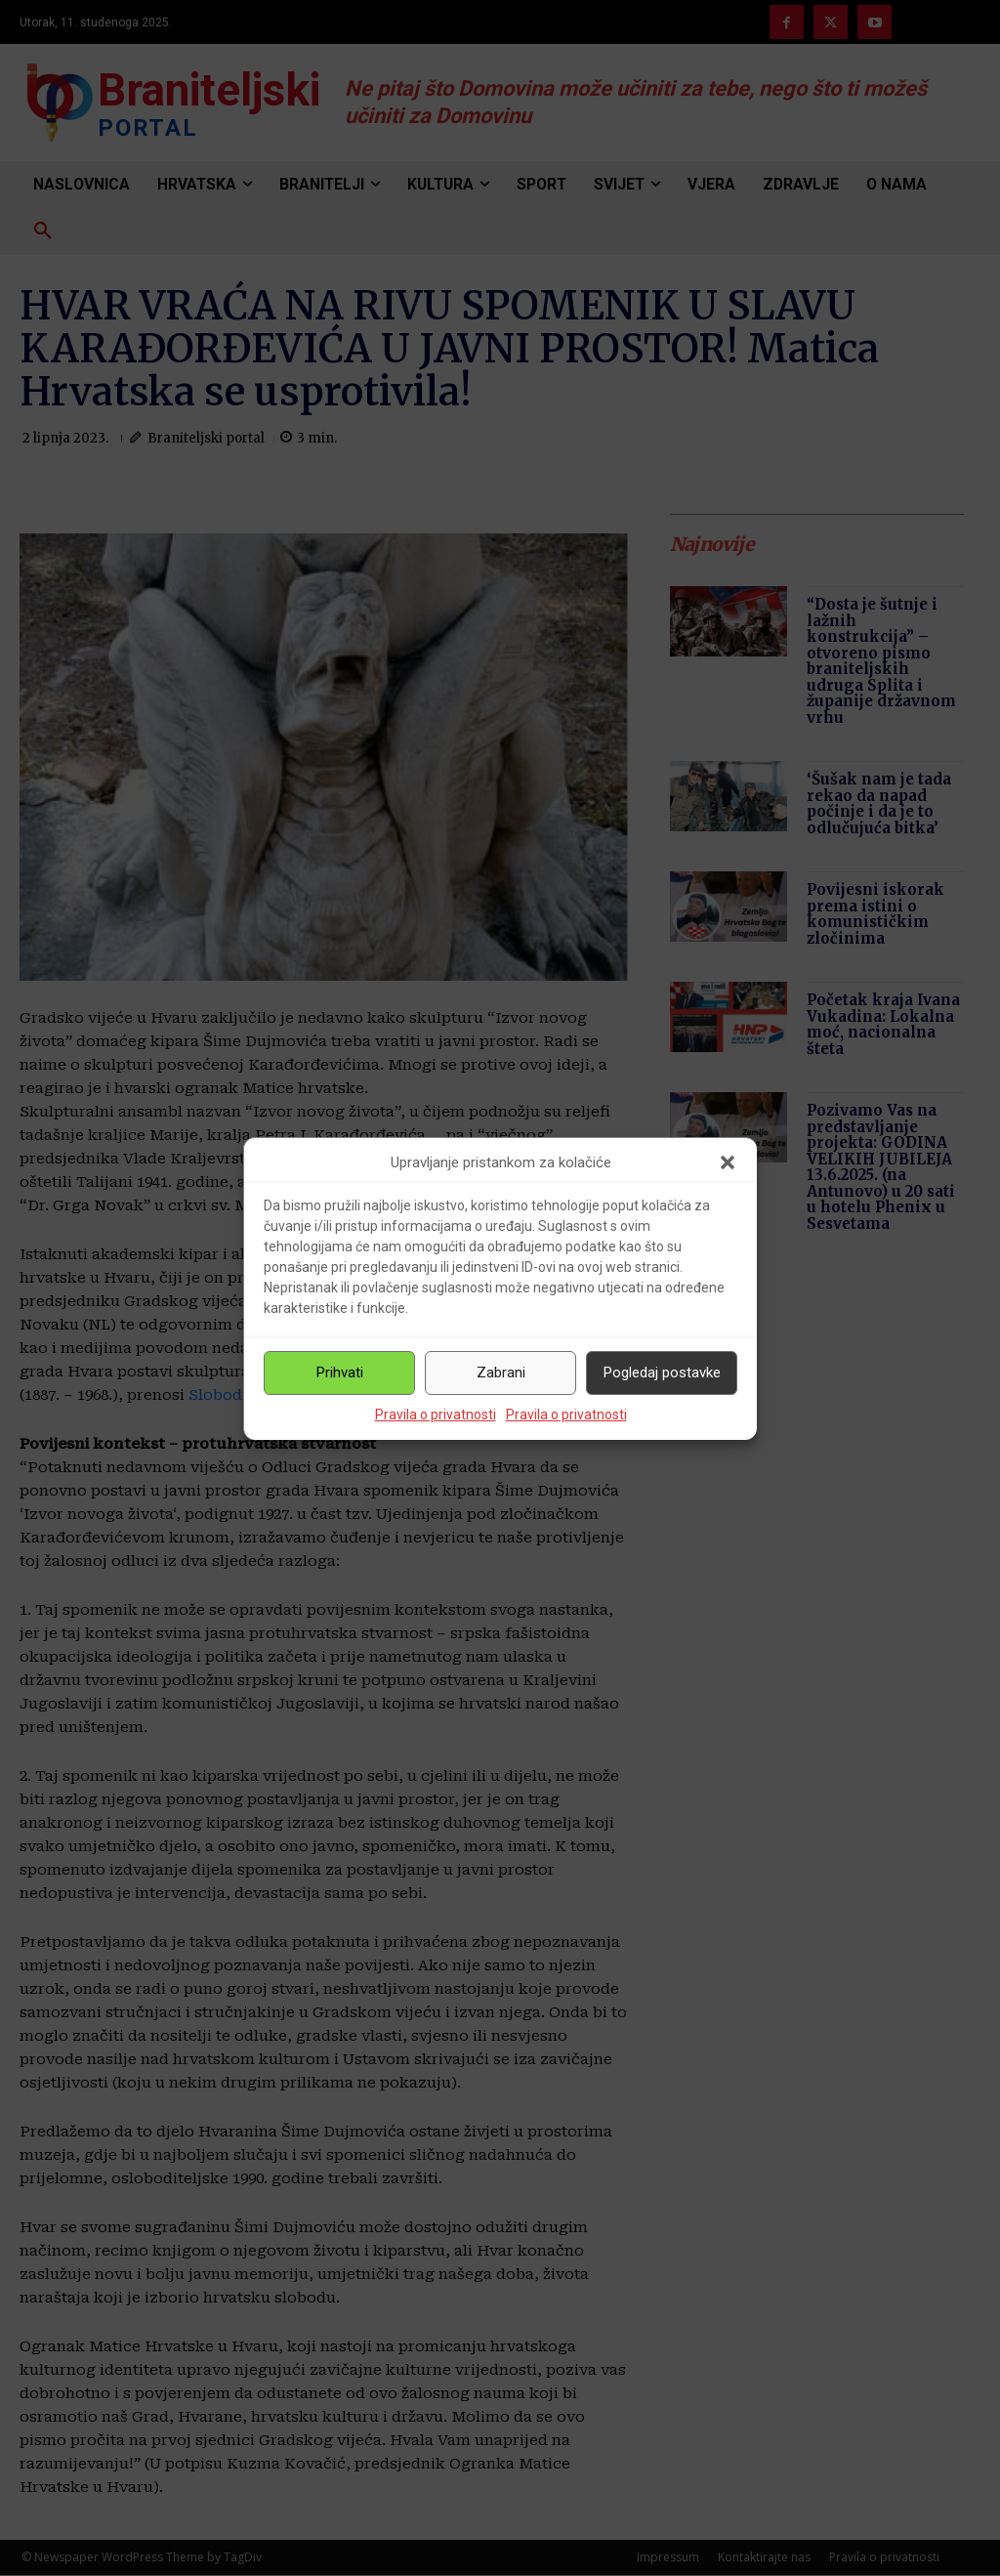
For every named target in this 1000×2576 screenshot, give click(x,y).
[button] (727, 1162)
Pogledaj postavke (662, 1372)
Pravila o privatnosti (435, 1414)
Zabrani (501, 1372)
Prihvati (339, 1372)
